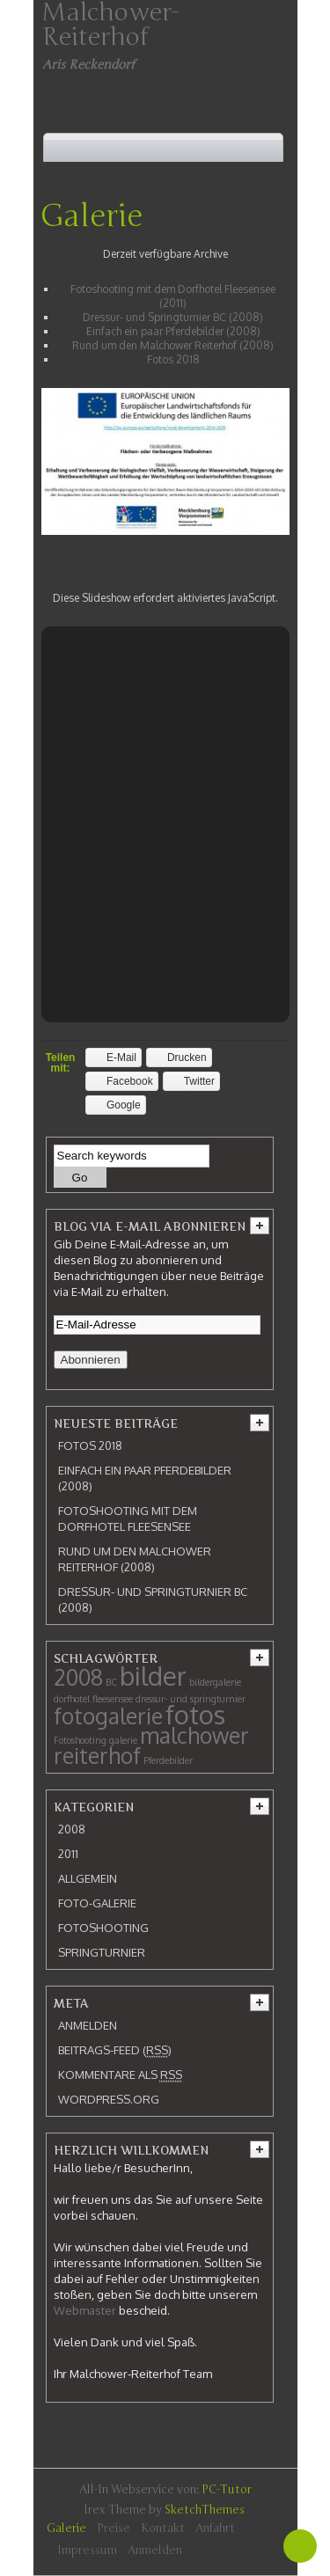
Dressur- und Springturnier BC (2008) (173, 317)
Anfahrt (215, 2528)
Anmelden (87, 2025)
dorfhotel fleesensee (93, 1699)
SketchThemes (205, 2510)
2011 (68, 1854)
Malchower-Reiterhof (111, 24)
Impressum (87, 2550)
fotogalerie (108, 1716)
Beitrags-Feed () (115, 2050)
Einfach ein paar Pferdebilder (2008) (173, 331)
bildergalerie (215, 1682)
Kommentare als (120, 2074)
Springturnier (101, 1952)
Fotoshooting (80, 1740)
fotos (195, 1714)
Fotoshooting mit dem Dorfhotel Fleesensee (127, 1518)
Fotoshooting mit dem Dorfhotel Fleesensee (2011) (172, 296)
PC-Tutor (227, 2490)
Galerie (91, 216)
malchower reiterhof (151, 1745)
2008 (78, 1677)
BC (111, 1682)
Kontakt (163, 2528)
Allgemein (87, 1878)
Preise (113, 2528)
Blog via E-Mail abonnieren (150, 1226)
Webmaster (85, 2310)
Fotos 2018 (173, 359)
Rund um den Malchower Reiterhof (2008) (173, 345)
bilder (153, 1675)
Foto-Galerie (97, 1903)
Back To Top (300, 2546)
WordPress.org (108, 2099)
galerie (123, 1740)
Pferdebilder (168, 1760)
